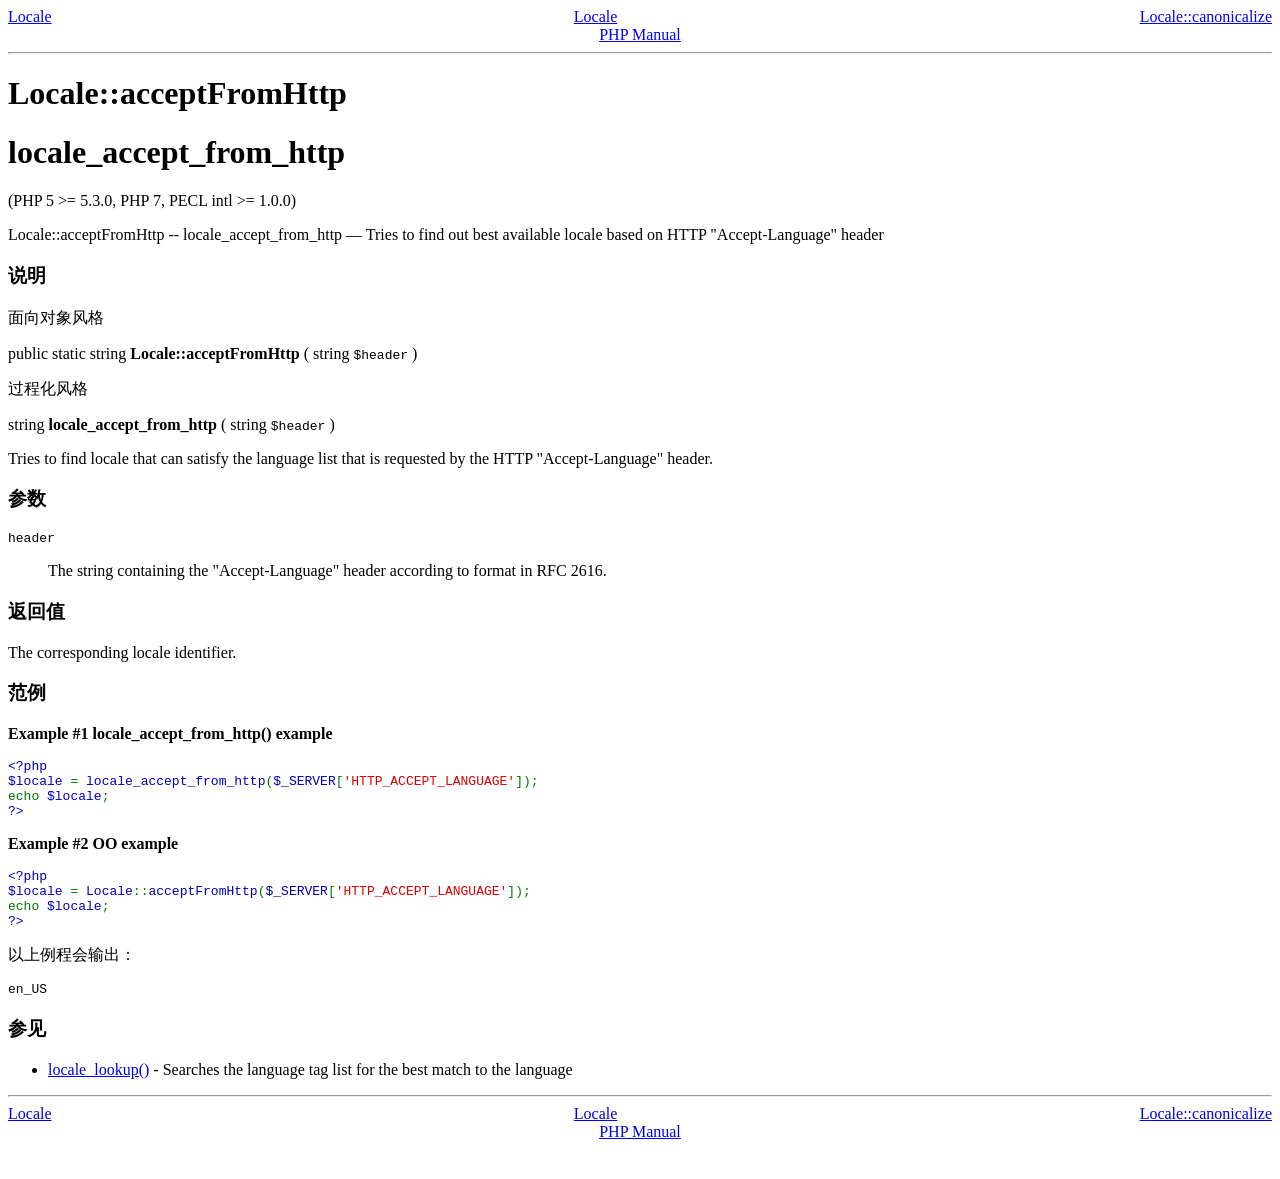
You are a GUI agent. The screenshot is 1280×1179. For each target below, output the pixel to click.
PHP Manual (640, 34)
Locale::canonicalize (1206, 16)
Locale (30, 16)
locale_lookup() (98, 1099)
